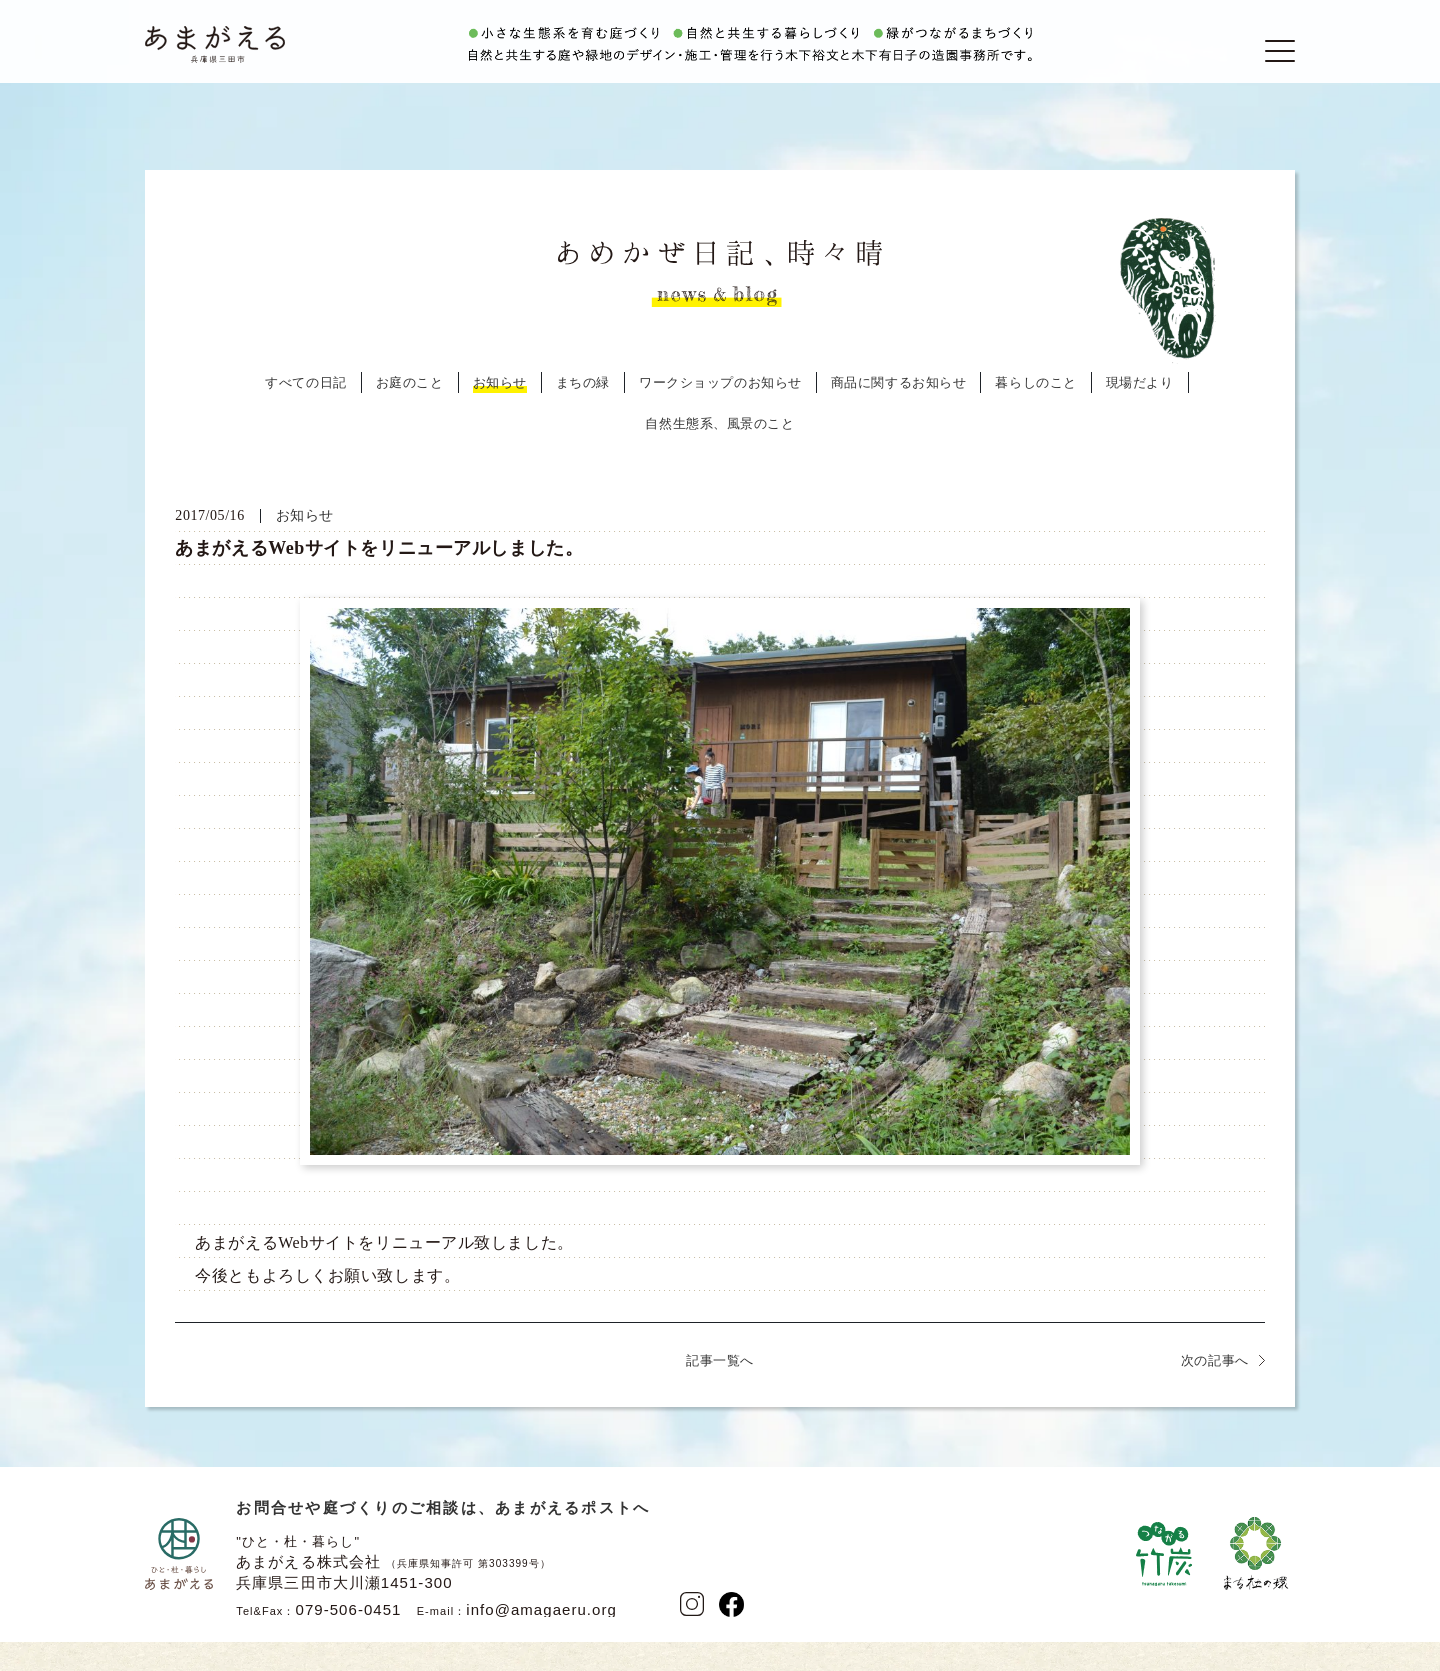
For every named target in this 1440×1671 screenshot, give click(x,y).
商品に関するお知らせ (899, 415)
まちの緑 (583, 415)
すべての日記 (305, 415)
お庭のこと (410, 415)
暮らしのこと (1035, 415)
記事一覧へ (720, 1393)
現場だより (1140, 415)
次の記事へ (1215, 1393)
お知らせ (500, 415)
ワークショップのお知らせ (720, 415)
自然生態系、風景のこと (719, 456)
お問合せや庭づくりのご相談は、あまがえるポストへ (443, 1540)
